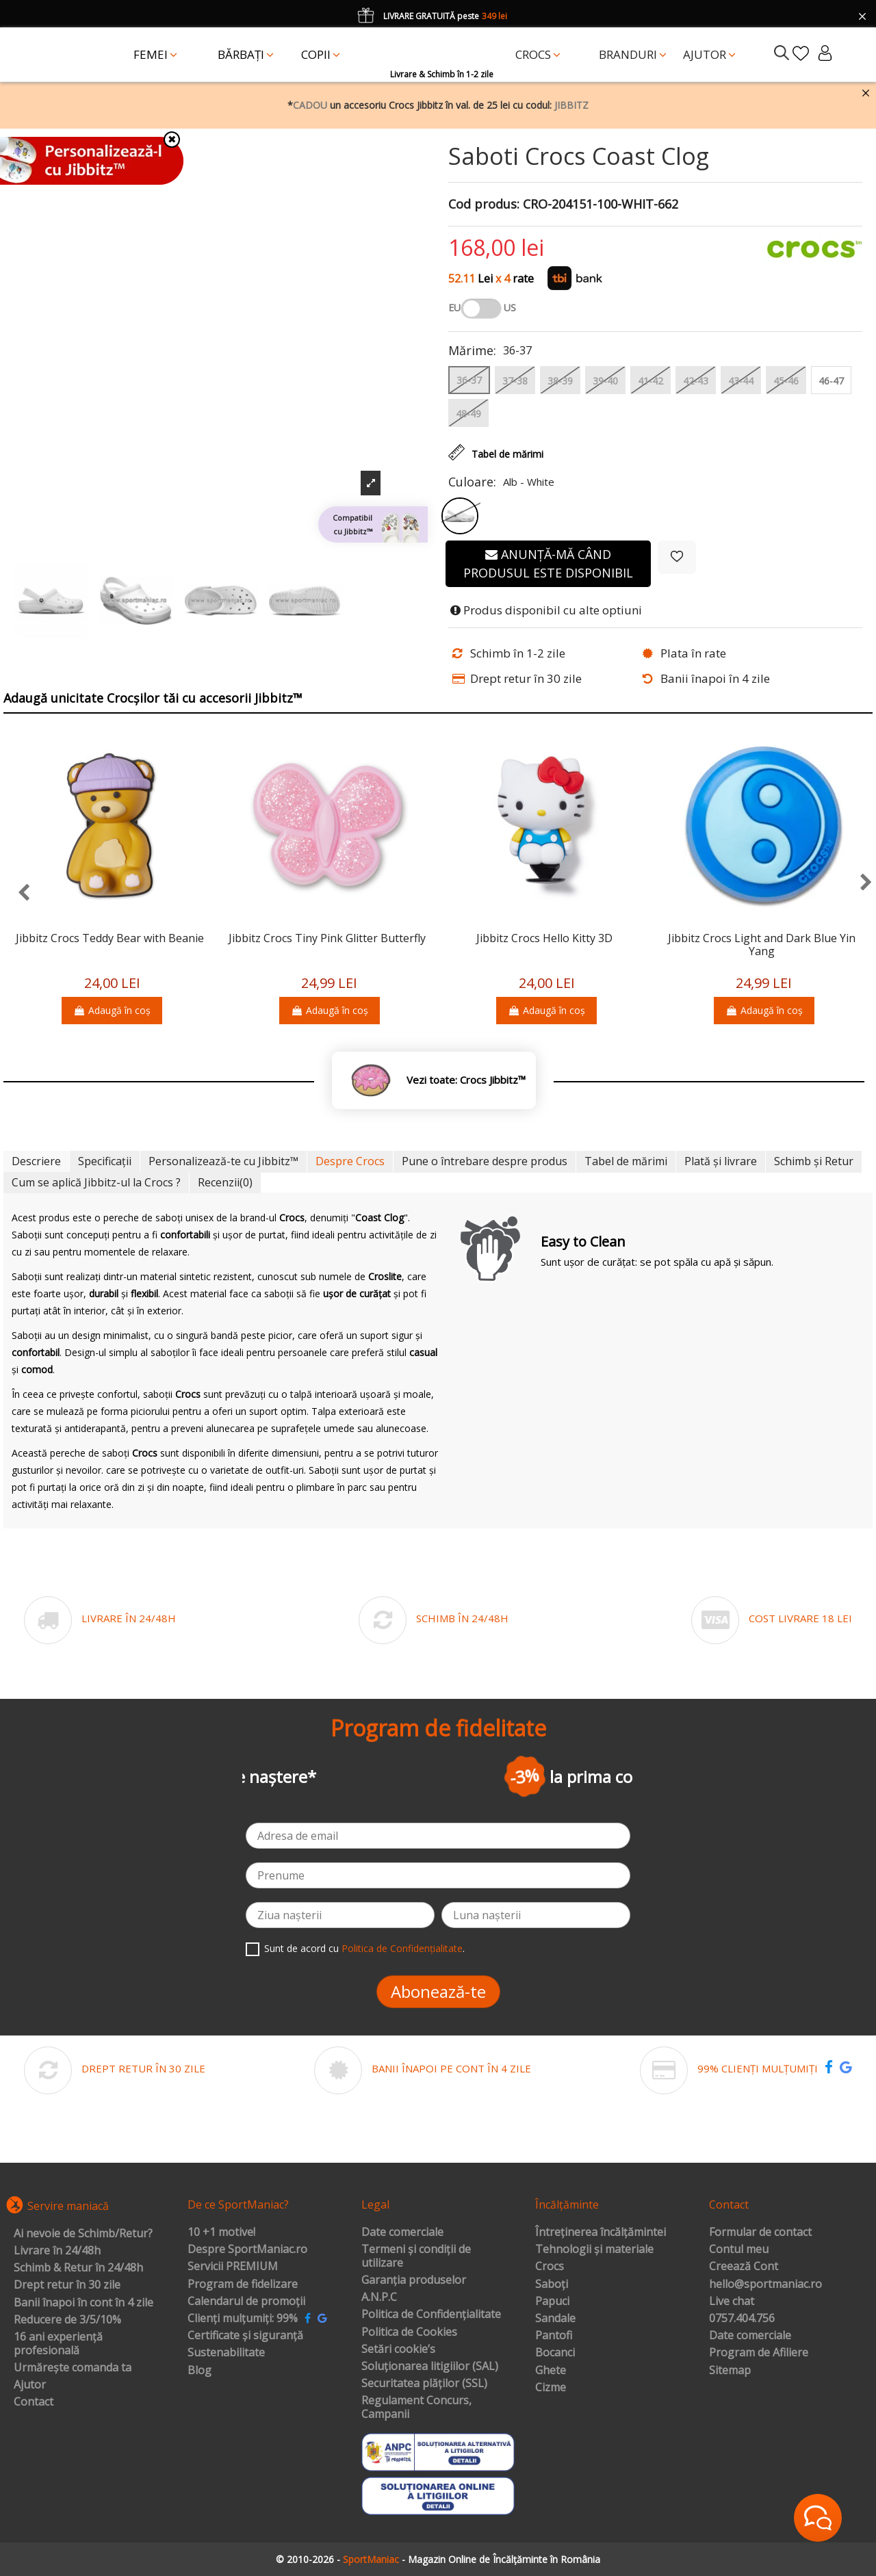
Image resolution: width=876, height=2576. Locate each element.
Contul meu (739, 2249)
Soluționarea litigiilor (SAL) (429, 2366)
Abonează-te (438, 1991)
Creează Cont (743, 2267)
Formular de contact (760, 2232)
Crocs (549, 2267)
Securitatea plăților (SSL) (424, 2384)
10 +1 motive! (221, 2232)
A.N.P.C (379, 2297)
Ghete (550, 2371)
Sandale (555, 2319)
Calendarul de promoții (246, 2301)
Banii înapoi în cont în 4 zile (83, 2303)
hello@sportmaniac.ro (765, 2284)
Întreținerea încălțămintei (600, 2232)
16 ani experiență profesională (58, 2343)
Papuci (552, 2301)
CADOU (310, 105)
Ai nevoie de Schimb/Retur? (83, 2234)
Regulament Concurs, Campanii (416, 2407)
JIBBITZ (571, 105)
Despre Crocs (350, 1161)
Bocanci (555, 2353)
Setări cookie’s (398, 2349)
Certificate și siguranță (245, 2336)
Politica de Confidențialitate (402, 1948)
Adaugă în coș (112, 1010)
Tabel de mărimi (625, 1161)
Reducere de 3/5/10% (67, 2320)
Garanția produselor (413, 2280)
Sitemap (730, 2371)
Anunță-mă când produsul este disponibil (548, 563)
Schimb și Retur (813, 1161)
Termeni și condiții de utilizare (416, 2256)
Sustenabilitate (226, 2353)
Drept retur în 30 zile (67, 2285)
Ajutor (30, 2385)
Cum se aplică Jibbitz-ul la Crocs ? (96, 1182)
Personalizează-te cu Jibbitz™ (223, 1161)
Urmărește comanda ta (72, 2368)
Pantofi (553, 2336)
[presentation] (16, 893)
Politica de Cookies (409, 2332)
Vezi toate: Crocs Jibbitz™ (466, 1080)
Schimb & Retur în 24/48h (78, 2268)
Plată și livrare (720, 1161)
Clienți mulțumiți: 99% (243, 2319)
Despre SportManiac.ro (247, 2249)
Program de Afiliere (758, 2353)
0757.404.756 (742, 2319)
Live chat (731, 2301)
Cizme (550, 2388)
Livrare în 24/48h (57, 2251)
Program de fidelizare (243, 2284)
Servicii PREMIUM (233, 2267)
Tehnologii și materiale (594, 2249)
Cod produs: (483, 204)
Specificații (104, 1161)
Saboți (551, 2284)
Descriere (36, 1161)
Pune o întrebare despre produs (484, 1161)
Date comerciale (402, 2232)
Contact (33, 2402)
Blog (199, 2371)
